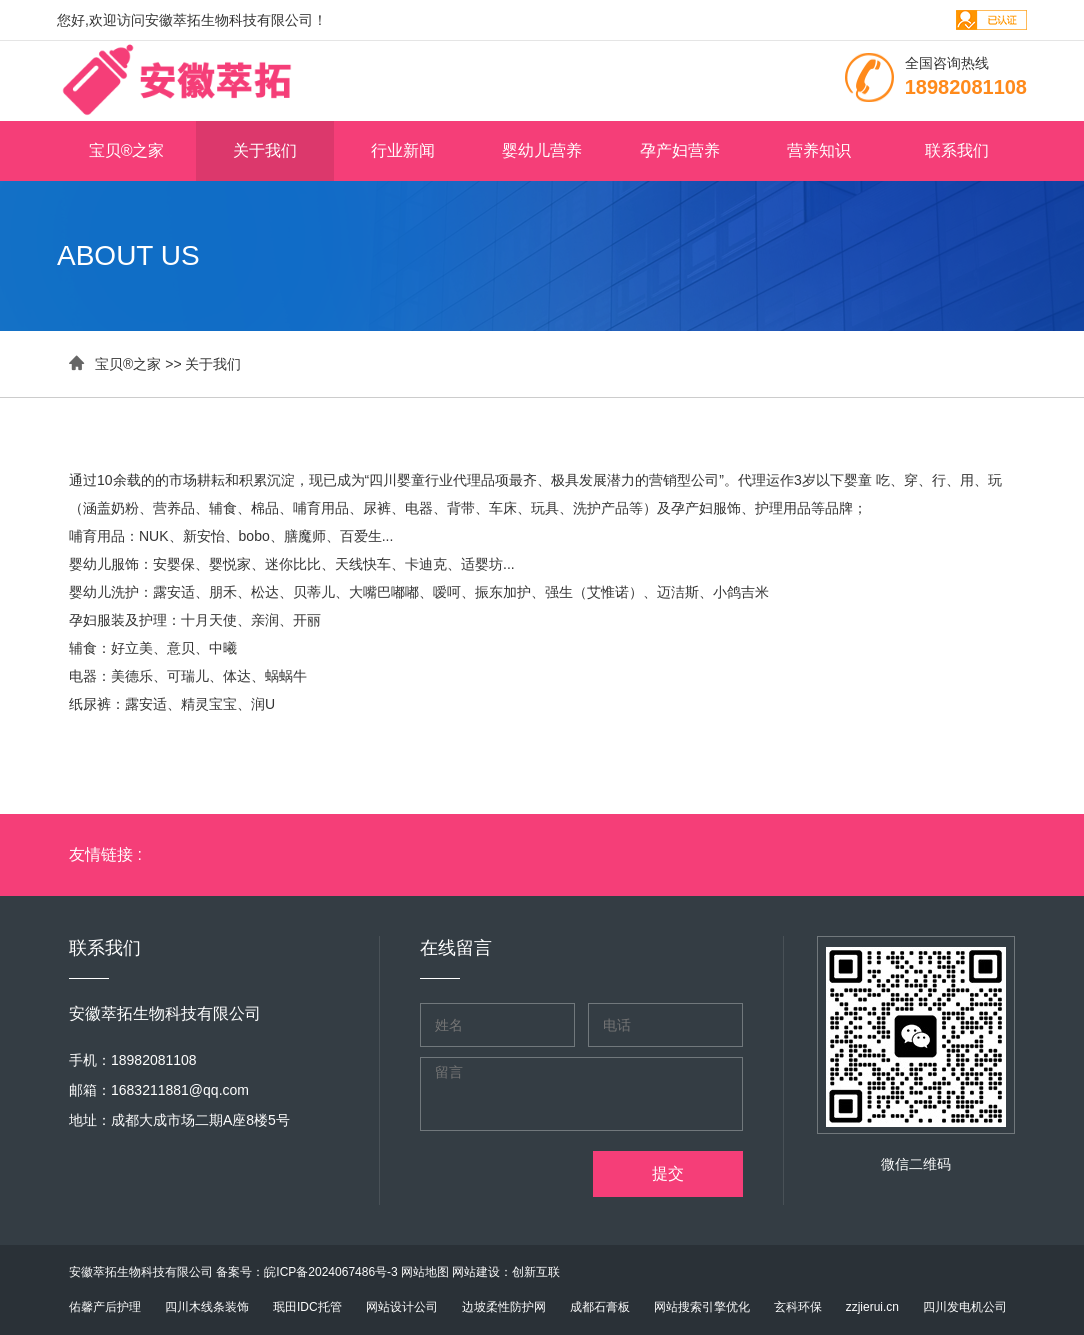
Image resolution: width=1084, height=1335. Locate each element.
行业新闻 (403, 150)
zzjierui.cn (872, 1307)
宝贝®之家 (127, 150)
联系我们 (957, 150)
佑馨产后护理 (105, 1307)
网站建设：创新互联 (506, 1272)
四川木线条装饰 (207, 1307)
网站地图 (425, 1272)
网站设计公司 (402, 1307)
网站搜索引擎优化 (702, 1307)
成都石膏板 (600, 1307)
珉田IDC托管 (307, 1307)
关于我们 (265, 150)
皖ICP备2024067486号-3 (330, 1272)
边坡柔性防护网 (504, 1307)
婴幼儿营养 (542, 150)
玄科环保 (798, 1307)
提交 (668, 1173)
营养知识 (819, 150)
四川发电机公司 (965, 1307)
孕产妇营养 (680, 150)
